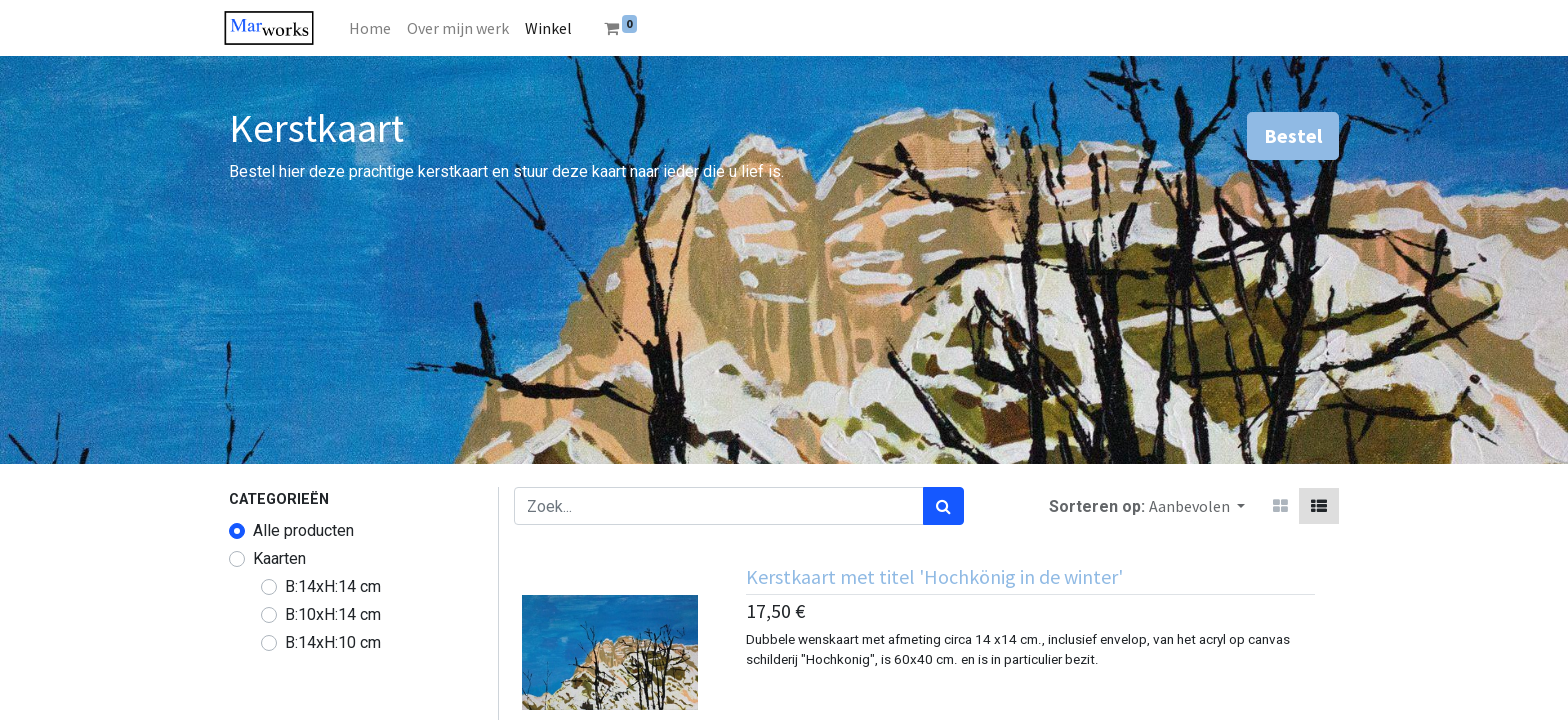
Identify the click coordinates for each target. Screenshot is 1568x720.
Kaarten (279, 558)
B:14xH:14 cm (333, 586)
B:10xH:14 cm (333, 614)
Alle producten (303, 530)
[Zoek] (943, 506)
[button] (1197, 506)
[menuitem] (379, 28)
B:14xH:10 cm (333, 642)
